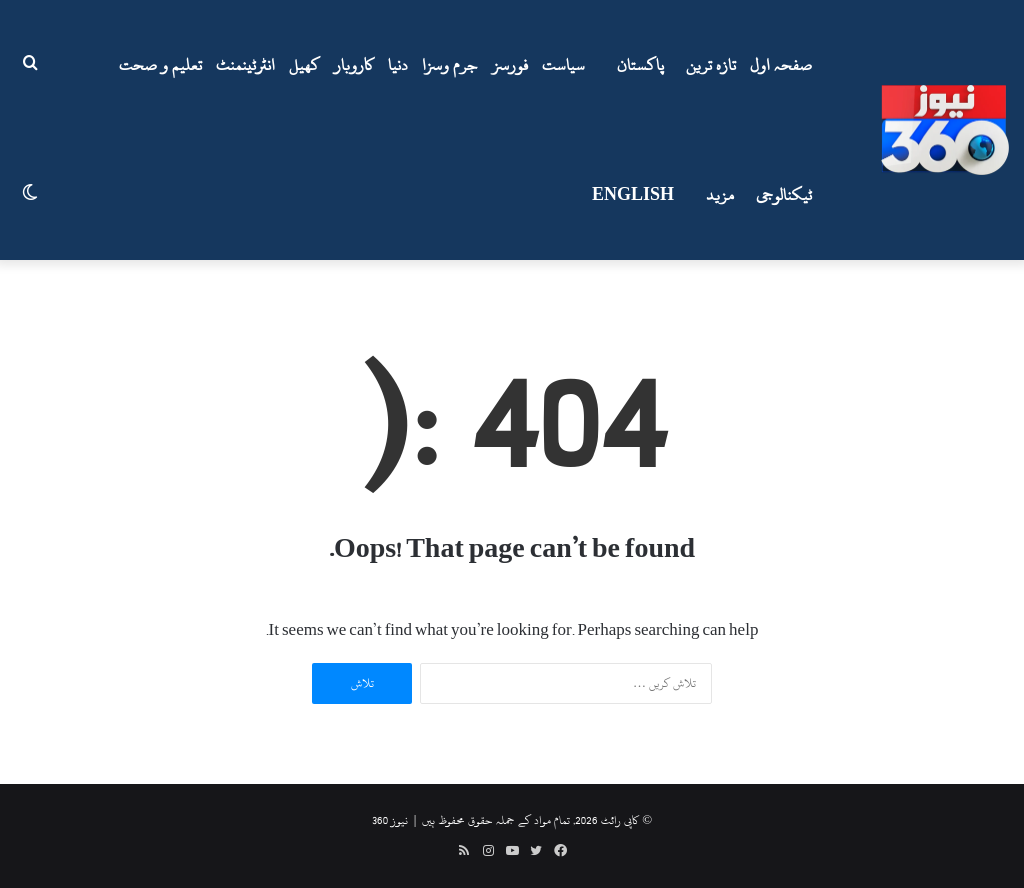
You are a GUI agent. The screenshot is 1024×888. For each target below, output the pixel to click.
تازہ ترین (711, 65)
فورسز (510, 65)
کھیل (304, 65)
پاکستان (640, 65)
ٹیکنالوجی (784, 195)
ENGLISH (633, 195)
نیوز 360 (390, 820)
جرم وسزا (450, 65)
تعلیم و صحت (160, 65)
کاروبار (354, 65)
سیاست (563, 65)
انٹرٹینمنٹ (245, 65)
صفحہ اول (781, 65)
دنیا (398, 65)
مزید (720, 195)
